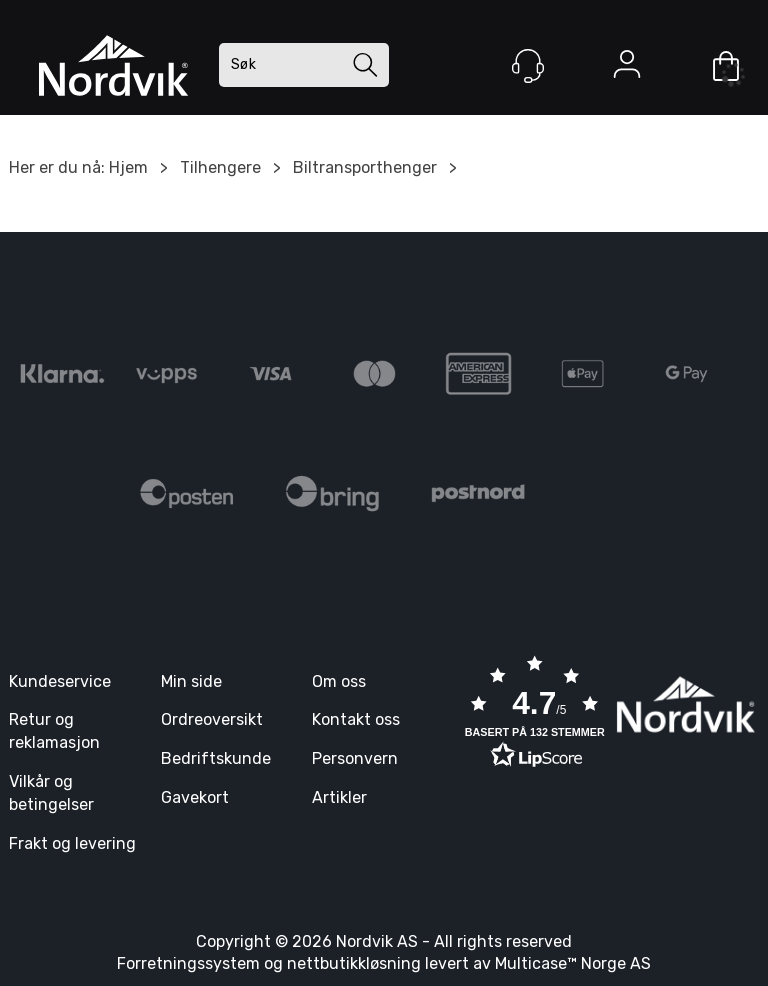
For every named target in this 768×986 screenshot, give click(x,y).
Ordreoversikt (212, 719)
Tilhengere (220, 167)
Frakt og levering (72, 843)
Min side (191, 681)
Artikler (339, 797)
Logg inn (627, 68)
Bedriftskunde (216, 758)
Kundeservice (60, 681)
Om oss (339, 681)
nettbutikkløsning (354, 963)
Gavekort (195, 797)
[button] (535, 714)
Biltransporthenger (365, 167)
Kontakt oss (356, 719)
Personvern (355, 758)
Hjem (128, 167)
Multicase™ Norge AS (573, 963)
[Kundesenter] (528, 66)
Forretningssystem (188, 963)
